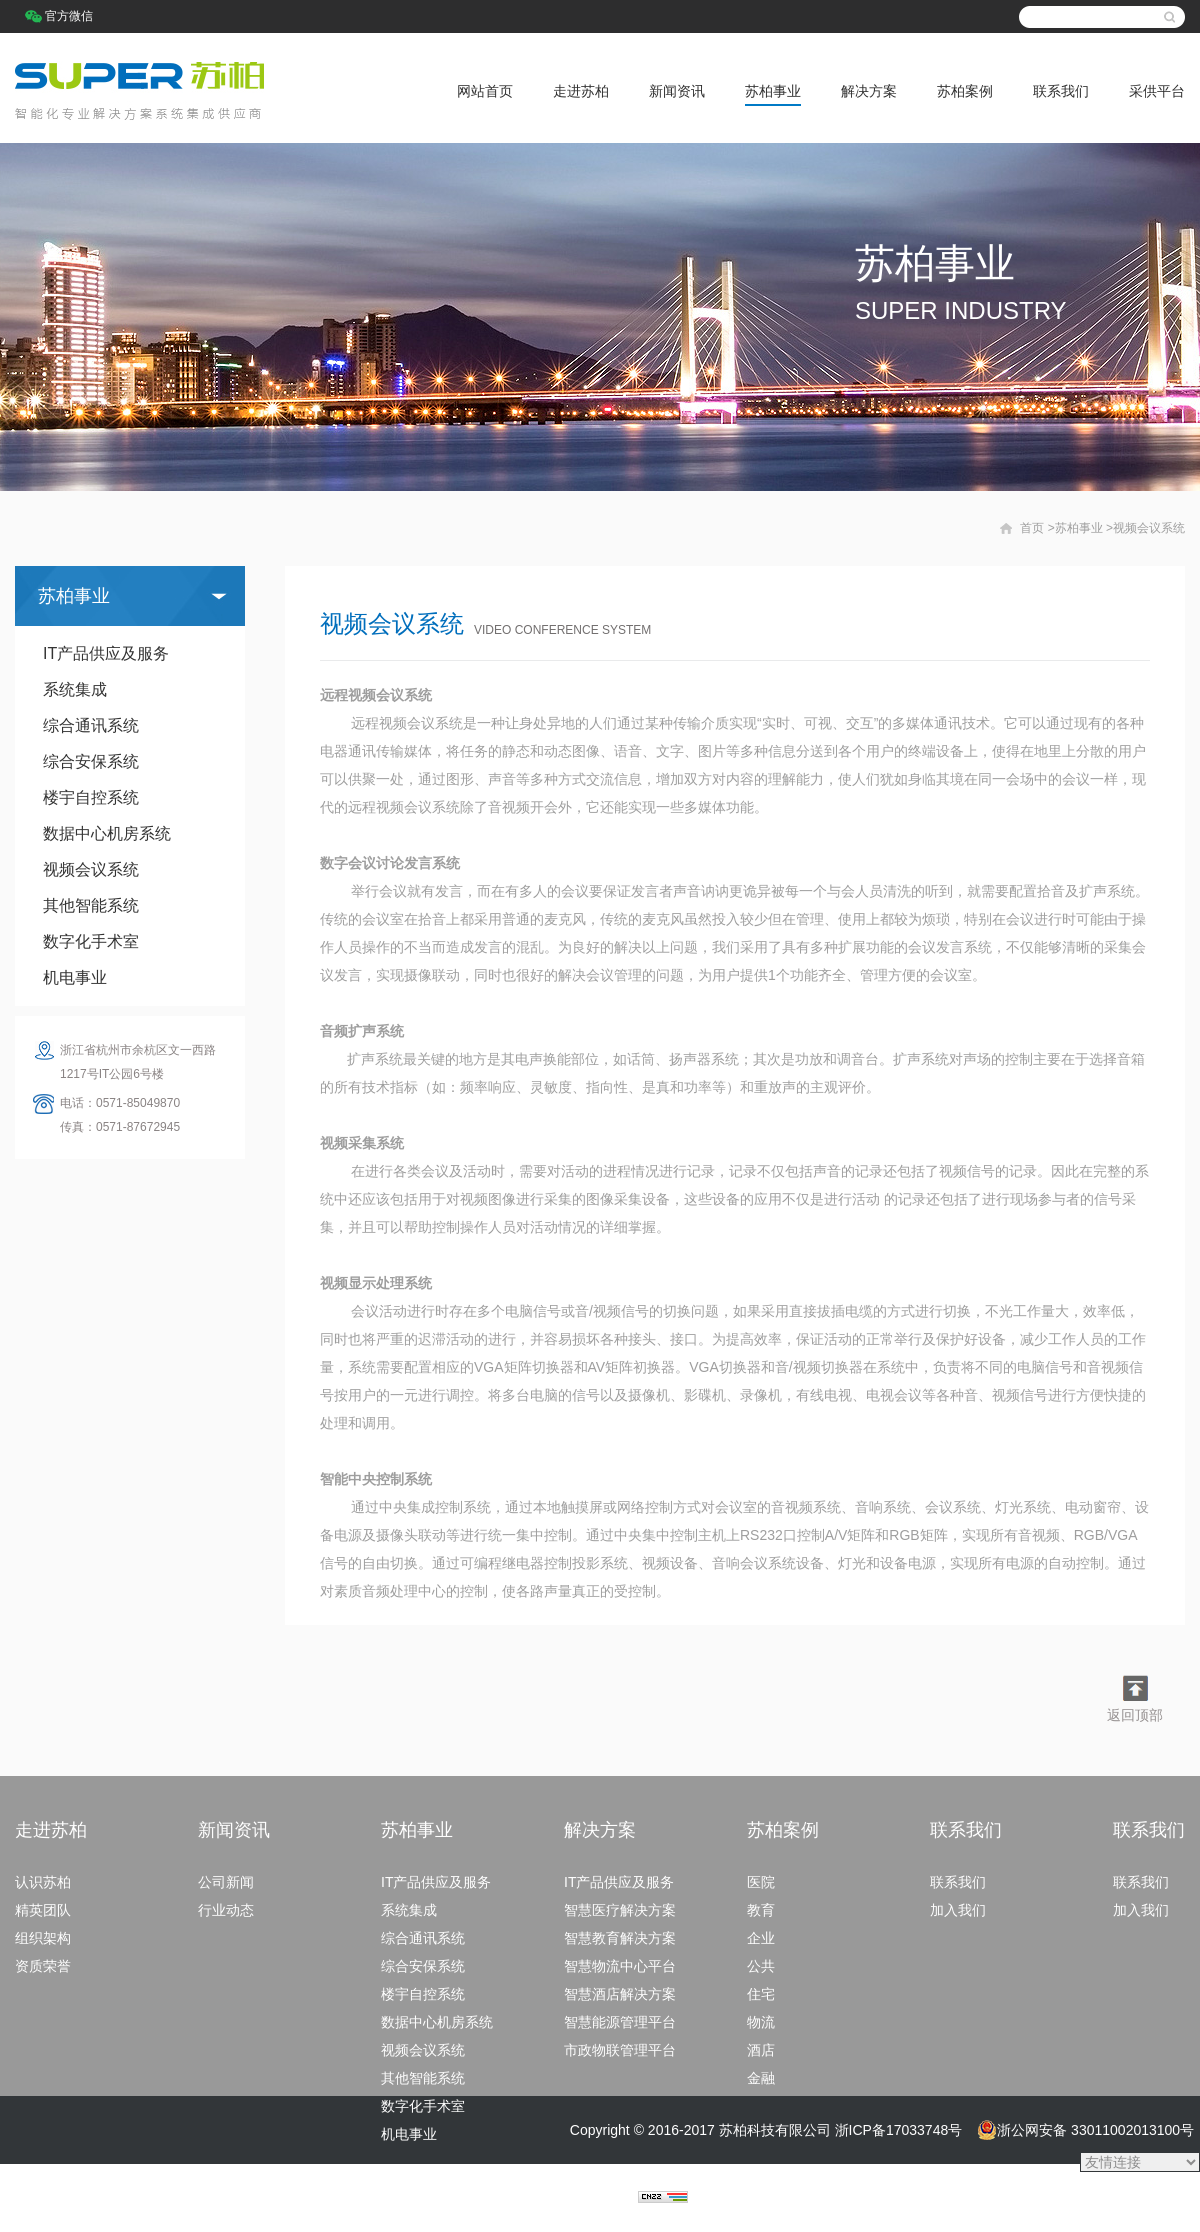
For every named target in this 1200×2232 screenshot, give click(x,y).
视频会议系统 (91, 869)
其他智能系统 (91, 905)
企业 (761, 1938)
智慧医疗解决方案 (620, 1910)
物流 (761, 2022)
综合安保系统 (91, 761)
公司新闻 (226, 1882)
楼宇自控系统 (91, 797)
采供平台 (1157, 91)
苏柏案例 (965, 91)
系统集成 (75, 689)
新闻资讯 (677, 91)
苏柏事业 (773, 91)
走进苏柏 (581, 91)
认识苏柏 (43, 1882)
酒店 (761, 2050)
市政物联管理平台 (620, 2050)
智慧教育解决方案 (620, 1938)
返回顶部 (1135, 1715)
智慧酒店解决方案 (620, 1994)
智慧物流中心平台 (620, 1966)
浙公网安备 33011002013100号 (1085, 2130)
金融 (761, 2078)
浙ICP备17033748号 (899, 2130)
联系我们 (1061, 91)
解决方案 (869, 91)
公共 (761, 1966)
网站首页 (485, 91)
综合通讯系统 (91, 725)
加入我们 (958, 1910)
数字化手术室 (91, 941)
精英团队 (43, 1910)
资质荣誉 (43, 1966)
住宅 (761, 1994)
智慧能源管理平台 (620, 2022)
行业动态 (226, 1910)
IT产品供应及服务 (106, 653)
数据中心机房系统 (107, 833)
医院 (761, 1882)
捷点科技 (610, 2198)
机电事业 (75, 977)
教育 (761, 1910)
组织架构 (43, 1938)
